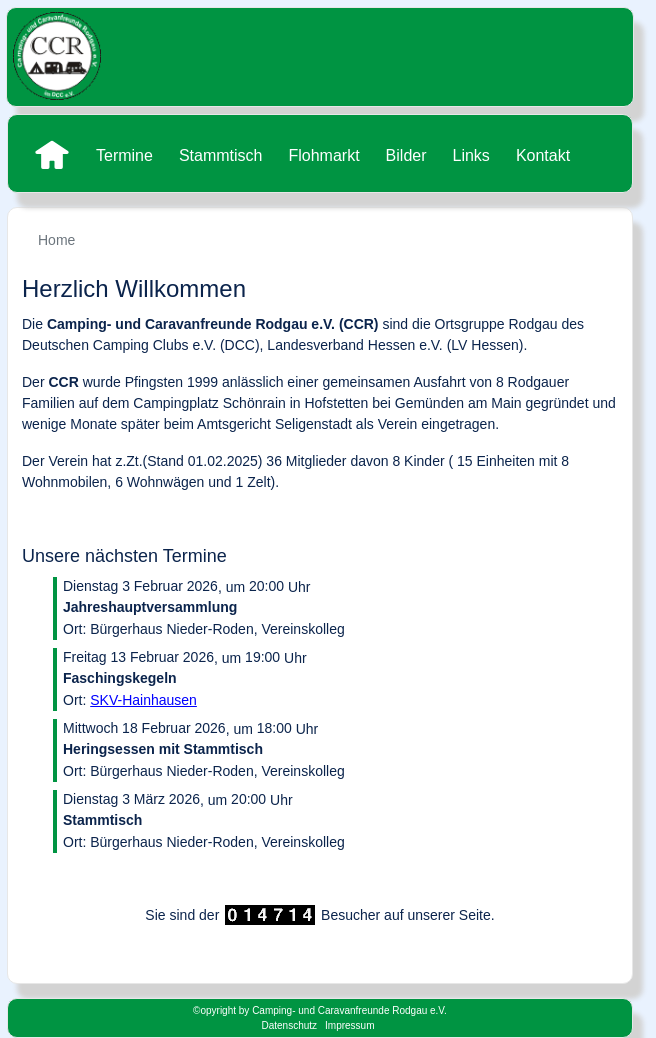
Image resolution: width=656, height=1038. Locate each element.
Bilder (406, 155)
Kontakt (543, 155)
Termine (124, 155)
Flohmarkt (323, 155)
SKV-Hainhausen (143, 700)
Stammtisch (221, 155)
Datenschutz (289, 1025)
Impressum (349, 1025)
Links (471, 155)
